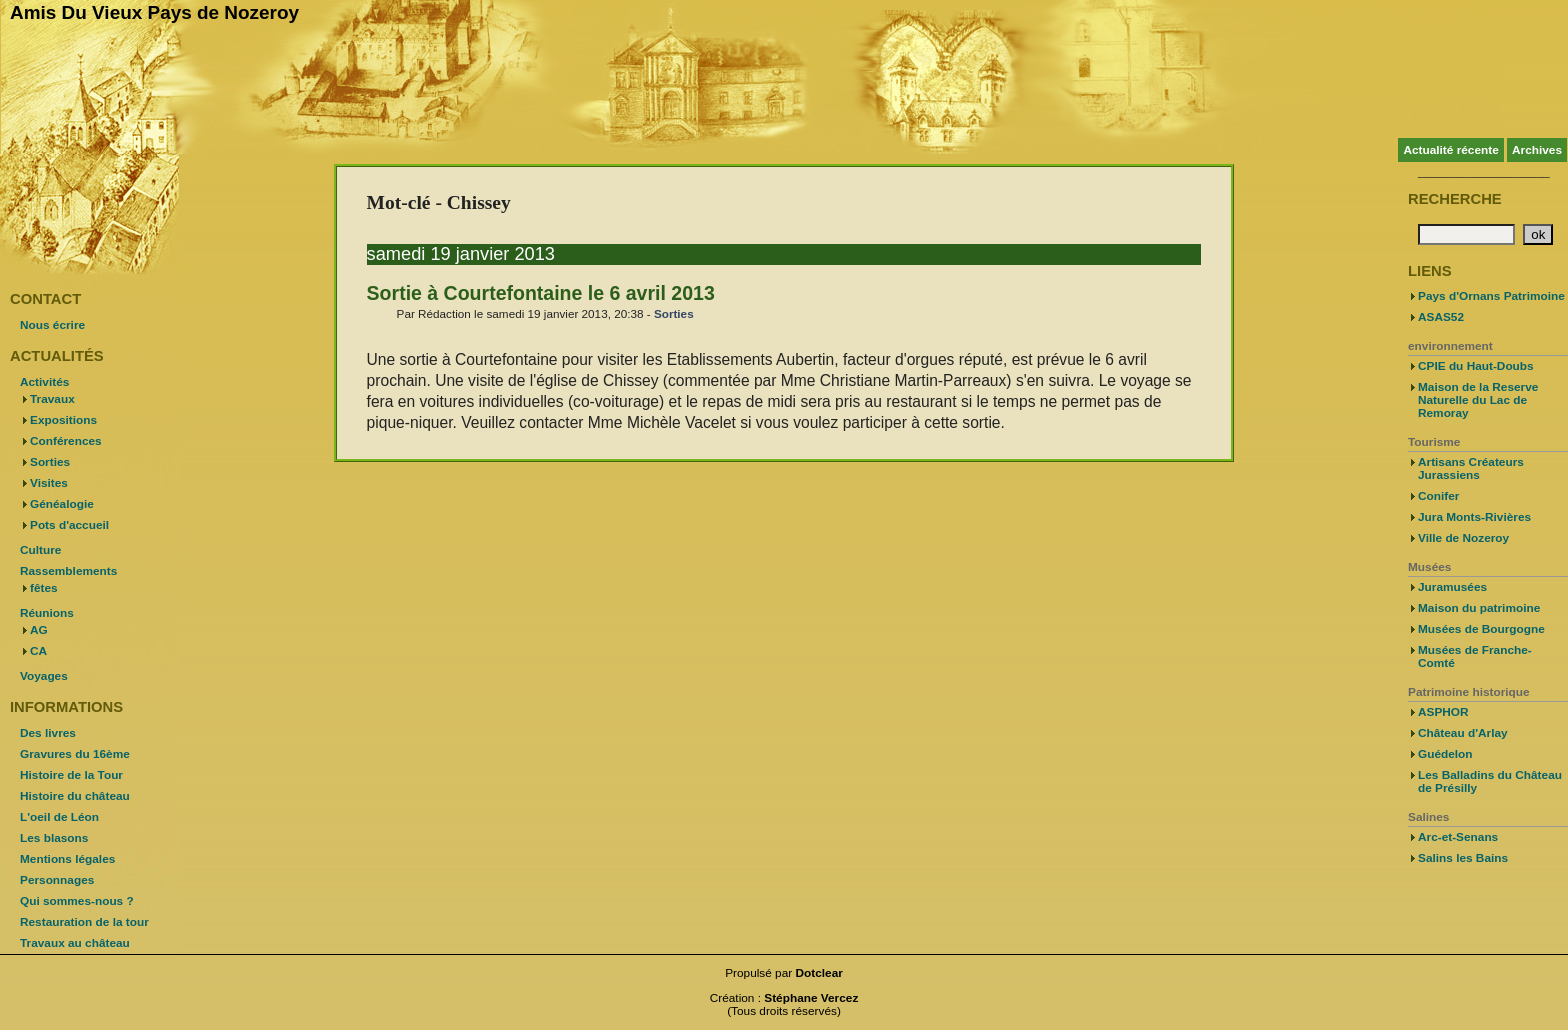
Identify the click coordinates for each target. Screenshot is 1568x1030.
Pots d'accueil (69, 525)
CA (38, 651)
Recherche (1455, 199)
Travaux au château (75, 943)
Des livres (48, 733)
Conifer (1438, 496)
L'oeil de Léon (59, 817)
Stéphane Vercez (811, 998)
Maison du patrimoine (1479, 608)
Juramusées (1452, 587)
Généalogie (62, 504)
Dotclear (819, 973)
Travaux (52, 399)
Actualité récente (1450, 150)
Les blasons (54, 838)
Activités (44, 382)
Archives (1537, 150)
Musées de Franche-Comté (1475, 656)
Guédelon (1445, 754)
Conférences (66, 441)
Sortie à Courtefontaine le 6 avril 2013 (541, 293)
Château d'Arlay (1463, 733)
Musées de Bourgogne (1481, 629)
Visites (49, 483)
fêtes (44, 588)
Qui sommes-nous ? (77, 901)
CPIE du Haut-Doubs (1476, 366)
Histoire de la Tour (71, 775)
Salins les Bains (1463, 858)
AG (39, 630)
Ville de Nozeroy (1463, 538)
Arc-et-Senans (1458, 837)
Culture (40, 550)
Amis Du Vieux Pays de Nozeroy (154, 12)
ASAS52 (1441, 317)
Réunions (47, 613)
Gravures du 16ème (75, 754)
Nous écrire (52, 325)
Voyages (44, 676)
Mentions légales (67, 859)
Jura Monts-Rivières (1474, 517)
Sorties (674, 313)
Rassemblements (68, 571)
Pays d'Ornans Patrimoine (1491, 296)
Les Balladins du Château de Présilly (1490, 781)
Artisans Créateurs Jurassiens (1471, 468)
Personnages (57, 880)
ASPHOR (1443, 712)
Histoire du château (75, 796)
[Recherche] (1466, 234)
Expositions (63, 420)
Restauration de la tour (84, 922)
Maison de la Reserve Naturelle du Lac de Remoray (1478, 400)
